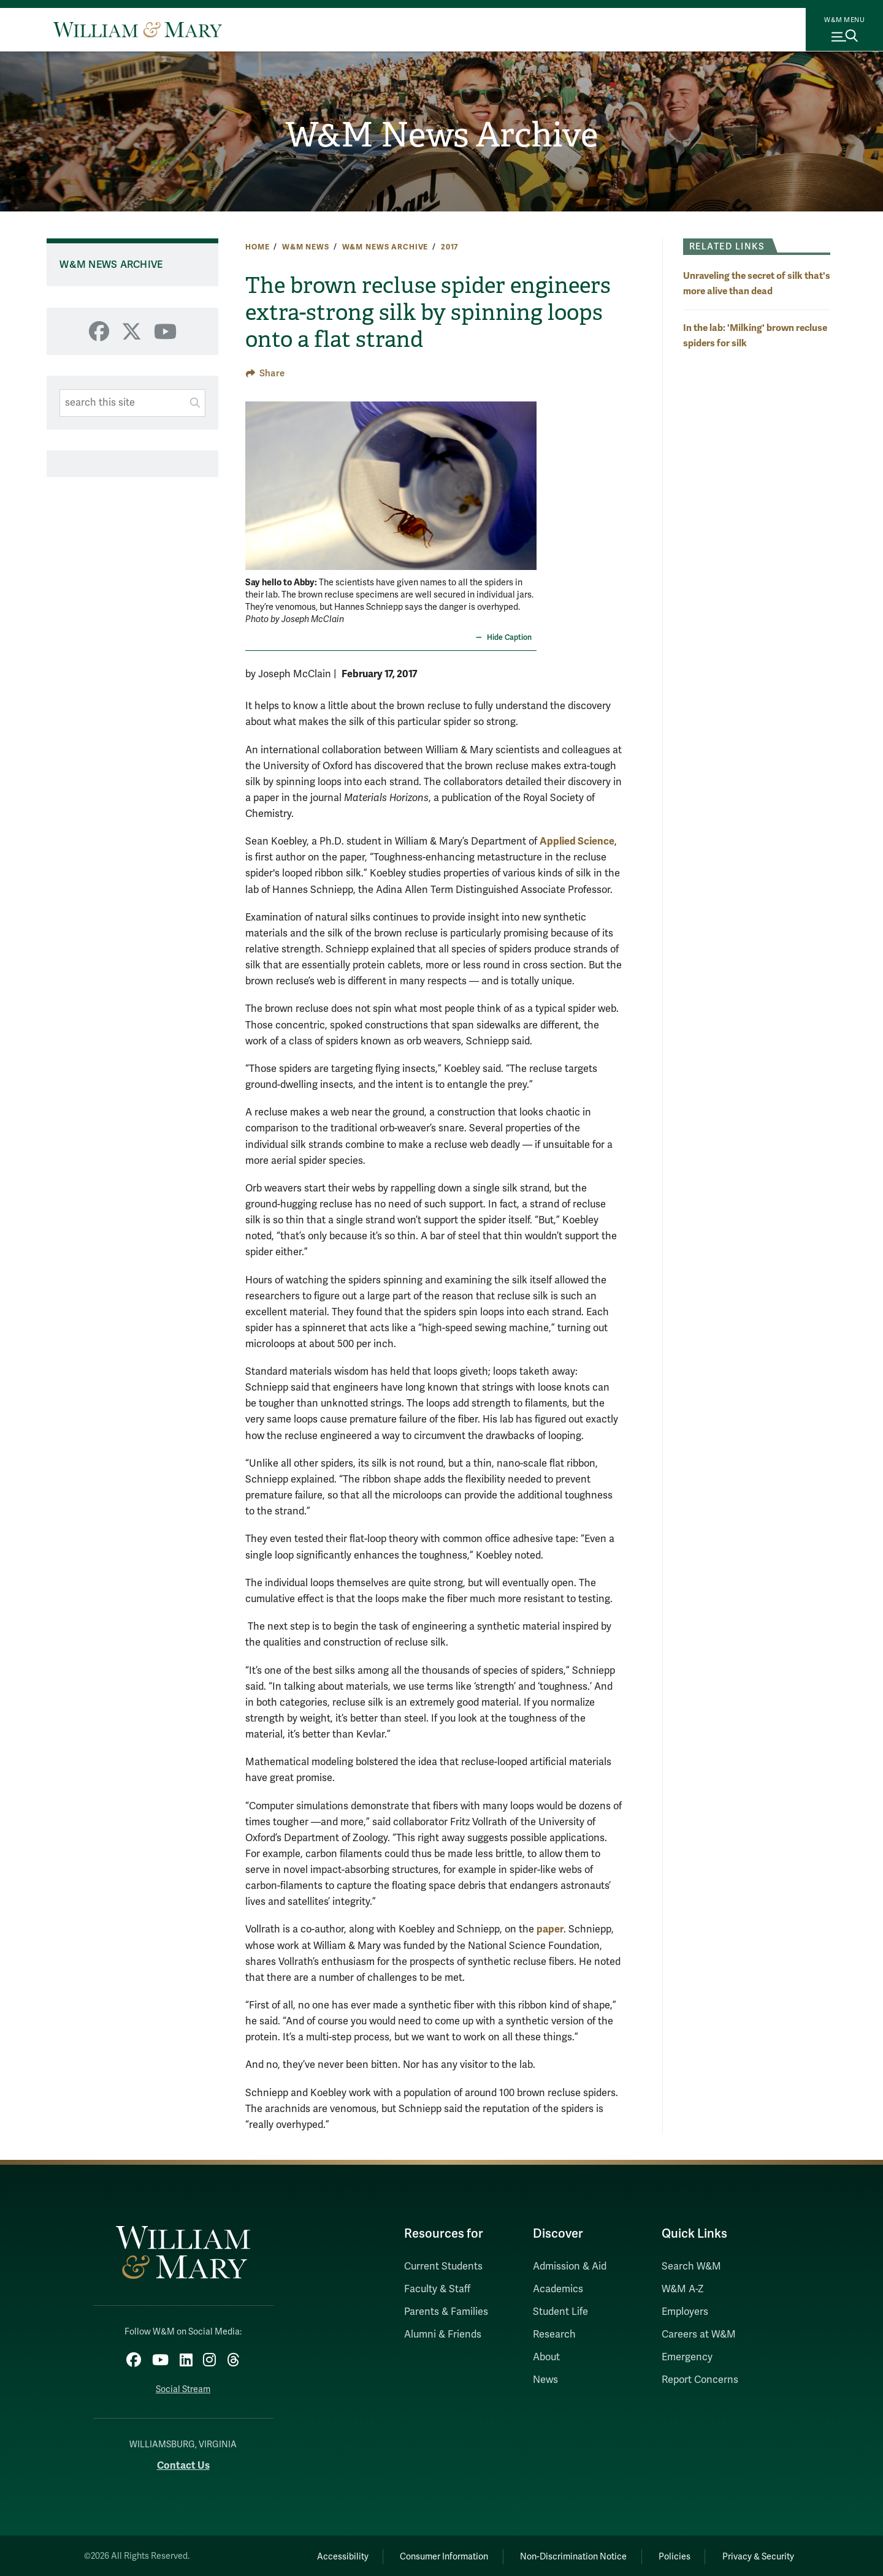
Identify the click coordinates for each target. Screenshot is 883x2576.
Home (257, 247)
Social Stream (183, 2387)
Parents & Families (446, 2312)
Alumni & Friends (442, 2334)
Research (554, 2334)
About (546, 2357)
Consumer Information (430, 2555)
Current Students (443, 2266)
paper (550, 1929)
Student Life (560, 2312)
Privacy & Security (756, 2555)
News (545, 2380)
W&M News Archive (442, 135)
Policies (668, 2555)
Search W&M (691, 2266)
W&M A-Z (683, 2289)
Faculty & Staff (437, 2289)
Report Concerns (700, 2380)
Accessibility (324, 2555)
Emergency (687, 2357)
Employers (685, 2312)
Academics (558, 2289)
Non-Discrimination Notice (563, 2555)
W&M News (305, 247)
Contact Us (183, 2463)
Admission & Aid (569, 2266)
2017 (450, 247)
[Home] (137, 29)
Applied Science (577, 841)
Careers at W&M (699, 2334)
